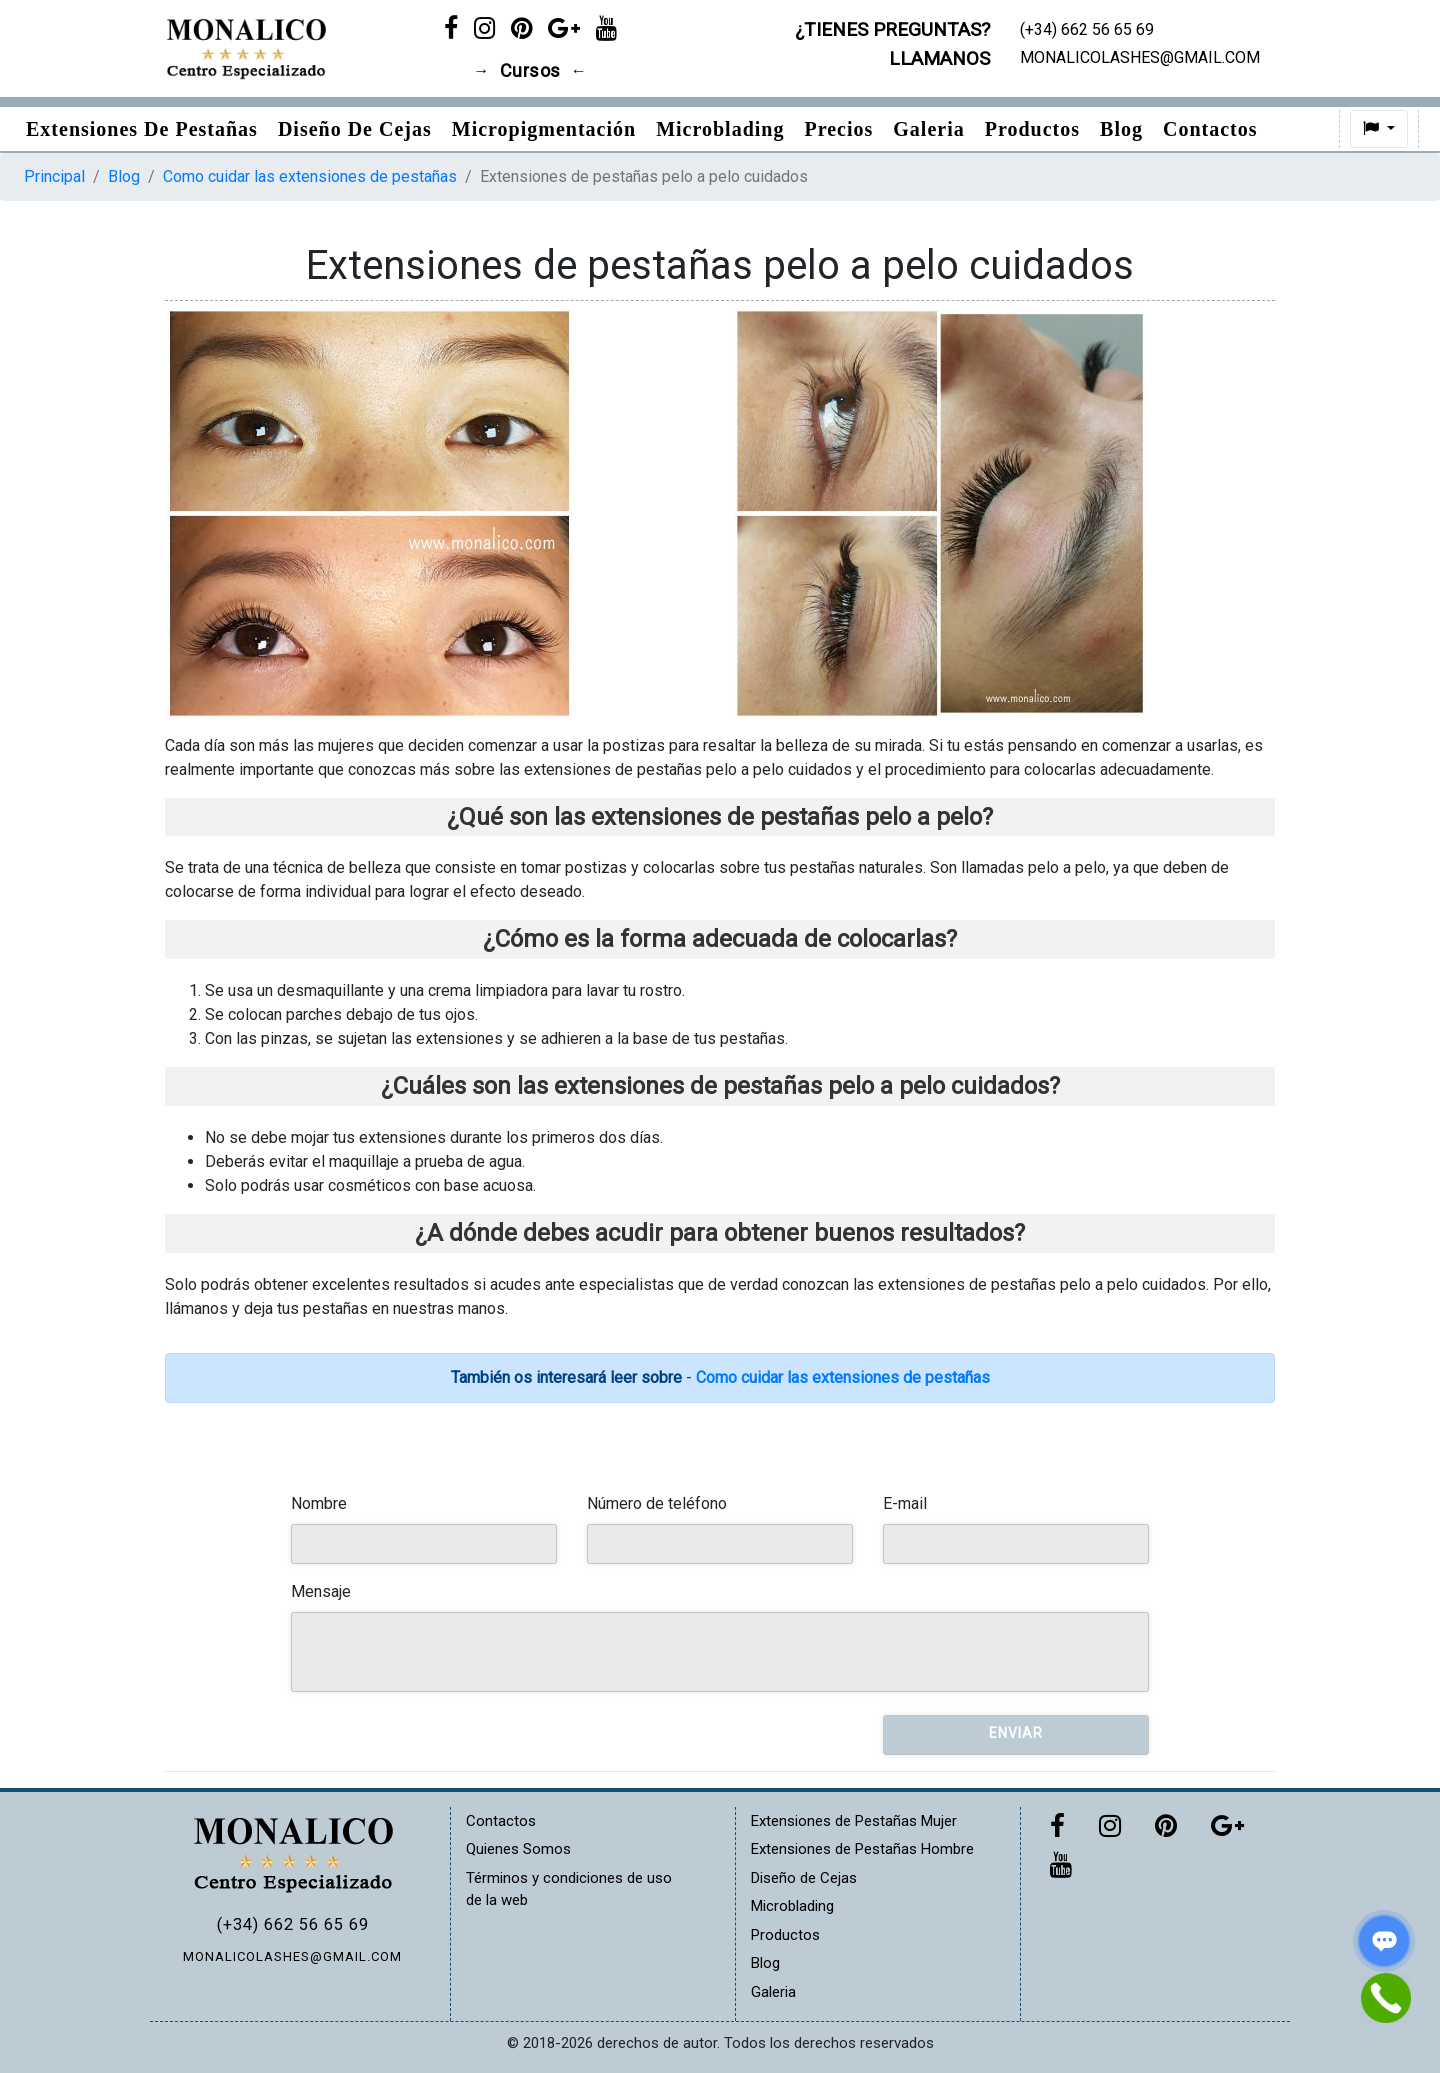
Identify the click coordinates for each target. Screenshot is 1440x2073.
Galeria (928, 129)
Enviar (1016, 1733)
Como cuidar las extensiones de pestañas (310, 176)
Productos (1032, 129)
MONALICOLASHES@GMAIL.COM (292, 1956)
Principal (54, 176)
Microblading (720, 129)
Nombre (319, 1503)
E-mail (905, 1503)
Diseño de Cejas (355, 129)
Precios (838, 129)
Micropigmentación (544, 129)
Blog (1121, 129)
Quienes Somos (518, 1849)
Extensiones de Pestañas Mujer (854, 1821)
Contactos (1210, 129)
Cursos (530, 71)
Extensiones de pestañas (142, 129)
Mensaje (321, 1591)
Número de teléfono (657, 1503)
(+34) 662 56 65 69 (293, 1924)
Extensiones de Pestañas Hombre (862, 1849)
